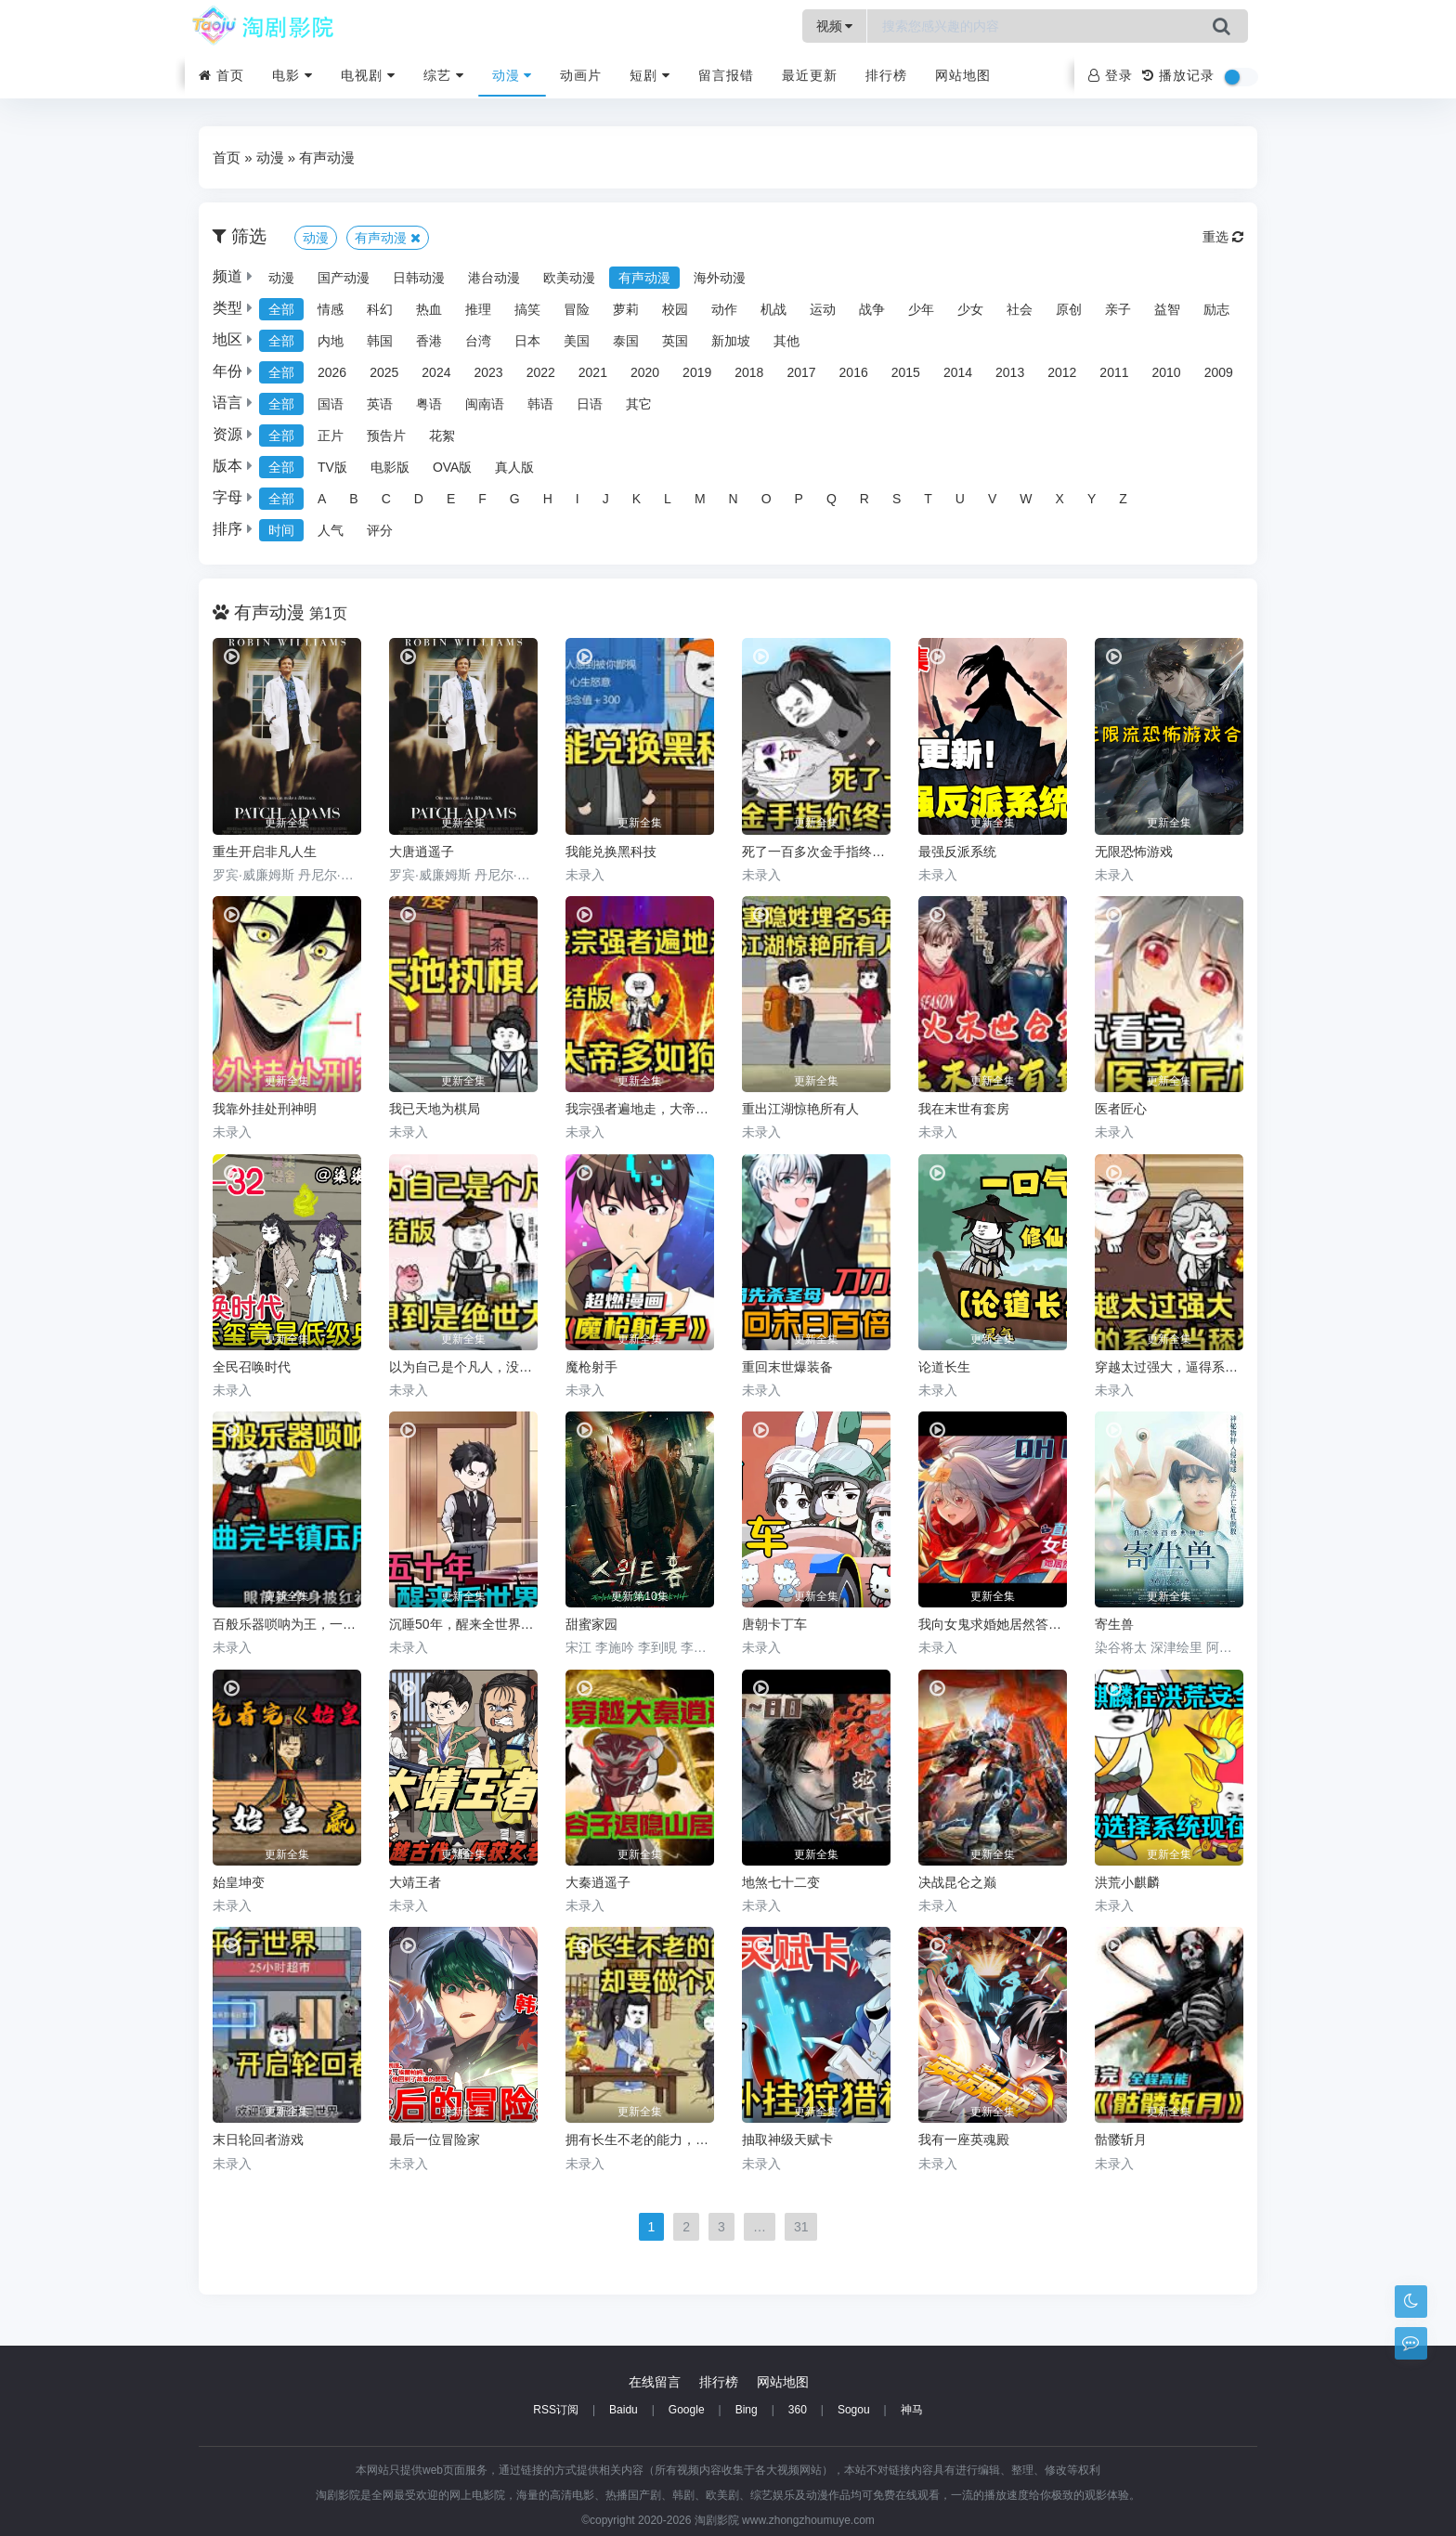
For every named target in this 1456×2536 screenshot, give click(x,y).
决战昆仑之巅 (957, 1882)
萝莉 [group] (626, 309)
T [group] (928, 498)
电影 (292, 75)
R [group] (864, 498)
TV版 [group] (332, 467)
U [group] (960, 498)
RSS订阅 (555, 2409)
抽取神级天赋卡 (787, 2139)
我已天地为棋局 (434, 1108)
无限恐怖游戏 (1134, 851)
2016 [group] (853, 372)
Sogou (854, 2409)
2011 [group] (1113, 372)
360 (797, 2409)
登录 (1110, 75)
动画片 (581, 75)
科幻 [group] (380, 309)
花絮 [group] (442, 435)
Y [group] (1091, 498)
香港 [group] (429, 340)
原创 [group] (1069, 309)
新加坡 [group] (730, 340)
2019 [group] (696, 372)
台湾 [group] (478, 340)
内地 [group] (331, 340)
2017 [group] (800, 372)
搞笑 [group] (527, 309)
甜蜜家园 (592, 1624)
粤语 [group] (429, 404)
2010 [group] (1166, 372)
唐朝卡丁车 (774, 1624)
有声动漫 (327, 157)
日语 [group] (590, 404)
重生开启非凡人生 (265, 851)
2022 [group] (540, 372)
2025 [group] (384, 372)
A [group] (322, 498)
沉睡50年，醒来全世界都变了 (463, 1624)
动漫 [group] (281, 277)
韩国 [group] (380, 340)
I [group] (577, 498)
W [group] (1026, 498)
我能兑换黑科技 (611, 851)
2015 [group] (905, 372)
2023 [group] (488, 372)
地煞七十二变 (781, 1882)
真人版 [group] (514, 467)
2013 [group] (1009, 372)
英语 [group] (380, 404)
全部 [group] (281, 309)
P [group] (799, 498)
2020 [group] (644, 372)
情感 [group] (331, 309)
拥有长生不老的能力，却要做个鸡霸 (640, 2139)
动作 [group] (724, 309)
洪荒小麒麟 (1127, 1882)
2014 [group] (957, 372)
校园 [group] (675, 309)
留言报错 (726, 75)
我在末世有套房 (963, 1108)
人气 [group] (331, 530)
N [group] (733, 498)
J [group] (606, 498)
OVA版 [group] (453, 467)
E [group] (451, 498)
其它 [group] (639, 404)
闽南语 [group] (484, 404)
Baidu (623, 2409)
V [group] (992, 498)
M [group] (700, 498)
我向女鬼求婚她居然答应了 (992, 1624)
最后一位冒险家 (434, 2139)
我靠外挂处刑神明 (265, 1108)
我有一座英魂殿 (963, 2139)
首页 (221, 75)
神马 (912, 2409)
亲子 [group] (1118, 309)
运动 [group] (823, 309)
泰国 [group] (626, 340)
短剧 (650, 75)
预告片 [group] (386, 435)
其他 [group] (787, 340)
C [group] (386, 498)
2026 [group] (332, 372)
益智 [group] (1167, 309)
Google (687, 2409)
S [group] (896, 498)
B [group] (353, 498)
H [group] (547, 498)
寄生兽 (1114, 1624)
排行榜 (886, 75)
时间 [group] (281, 530)
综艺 (443, 75)
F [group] (482, 498)
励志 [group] (1216, 309)
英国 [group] (675, 340)
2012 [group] (1061, 372)
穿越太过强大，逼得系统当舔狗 (1169, 1366)
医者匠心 (1121, 1108)
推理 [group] (478, 309)
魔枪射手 (592, 1366)
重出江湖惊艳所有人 (800, 1108)
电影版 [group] (390, 467)
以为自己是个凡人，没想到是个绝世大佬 (463, 1366)
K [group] (636, 498)
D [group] (418, 498)
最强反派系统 (957, 851)
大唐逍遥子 (421, 851)
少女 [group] (970, 309)
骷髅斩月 (1121, 2139)
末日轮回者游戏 (258, 2139)
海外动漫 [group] (720, 277)
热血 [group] (429, 309)
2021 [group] (592, 372)
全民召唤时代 (252, 1366)
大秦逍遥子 (598, 1882)
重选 (1222, 236)
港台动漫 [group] (494, 277)
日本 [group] (527, 340)
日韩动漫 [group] (419, 277)
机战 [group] (773, 309)
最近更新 (810, 75)
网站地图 (963, 75)
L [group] (667, 498)
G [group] (515, 498)
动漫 (512, 75)
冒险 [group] (577, 309)
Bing (746, 2409)
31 (801, 2226)
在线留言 (655, 2381)
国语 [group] (331, 404)
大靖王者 (415, 1882)
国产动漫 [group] (344, 277)
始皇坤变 (239, 1882)
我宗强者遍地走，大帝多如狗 (640, 1108)
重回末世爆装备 (787, 1366)
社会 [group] (1020, 309)
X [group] (1060, 498)
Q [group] (831, 498)
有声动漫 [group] (644, 277)
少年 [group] (921, 309)
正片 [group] (331, 435)
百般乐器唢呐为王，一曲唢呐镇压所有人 (287, 1624)
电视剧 (368, 75)
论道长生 (944, 1366)
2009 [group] (1218, 372)
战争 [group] (872, 309)
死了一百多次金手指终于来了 (816, 851)
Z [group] (1123, 498)
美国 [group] (577, 340)
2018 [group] (748, 372)
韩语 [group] (540, 404)
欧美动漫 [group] (569, 277)
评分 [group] (380, 530)
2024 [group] (436, 372)
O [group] (766, 498)
